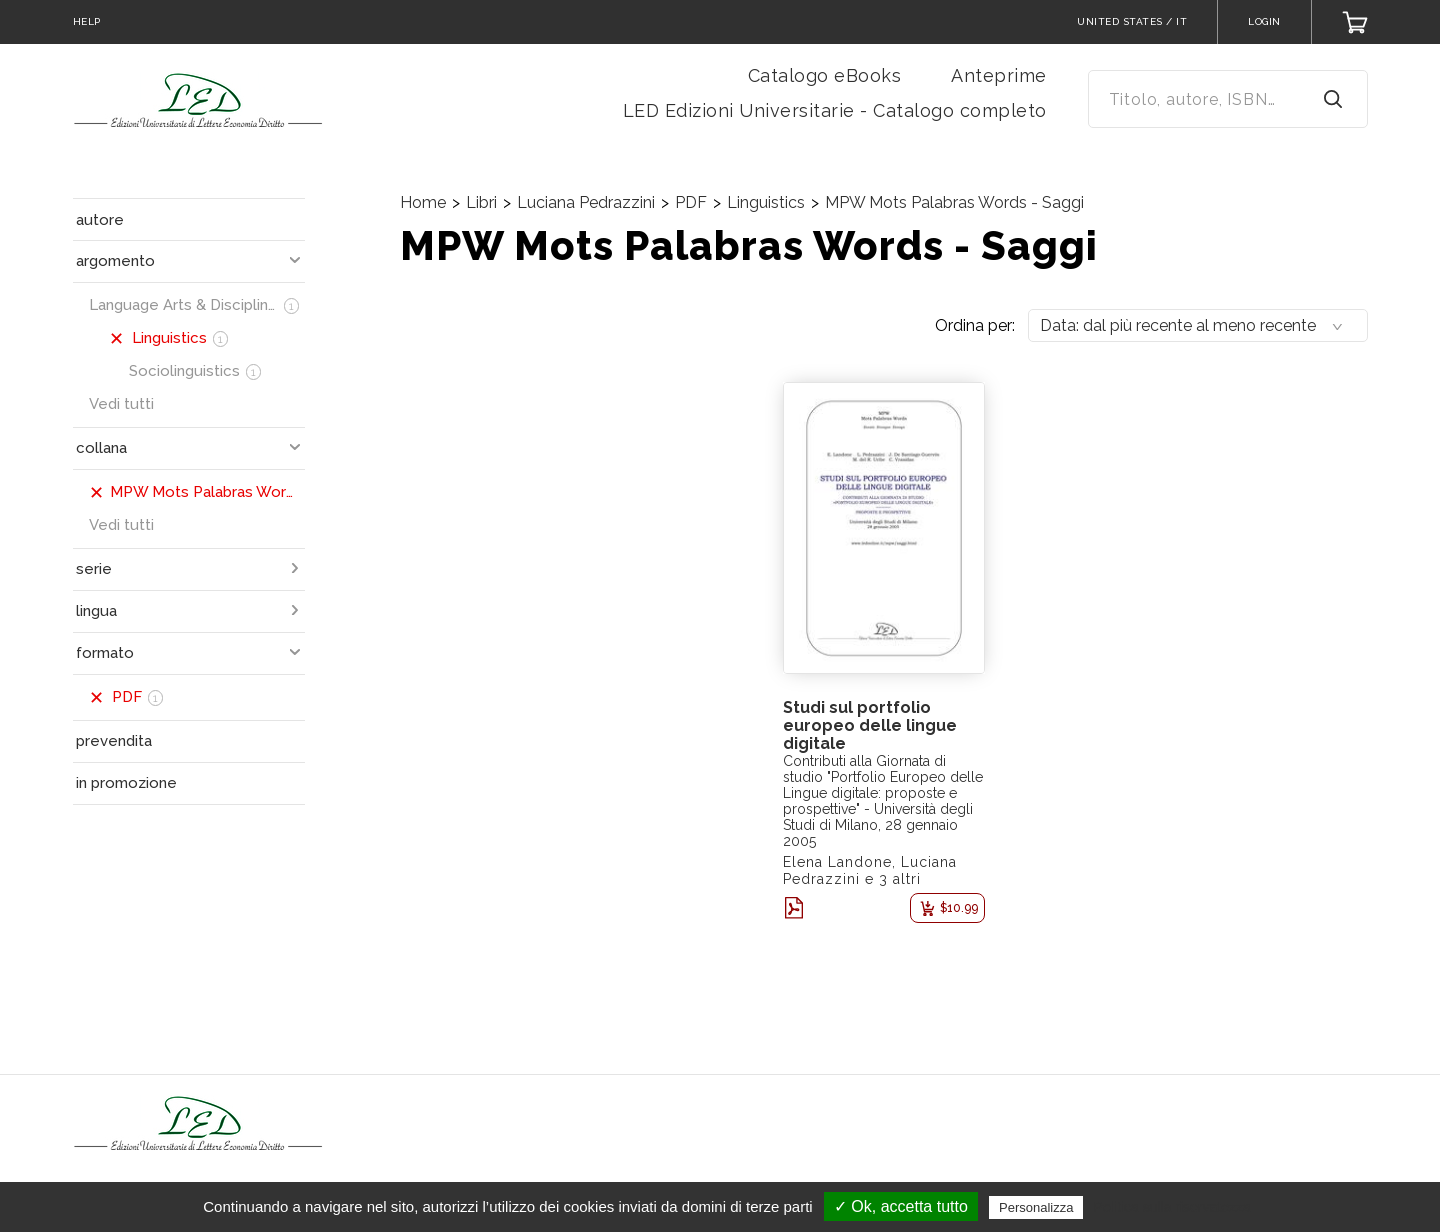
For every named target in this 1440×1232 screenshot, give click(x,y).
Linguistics (766, 202)
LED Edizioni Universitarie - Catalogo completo (835, 110)
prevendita (114, 741)
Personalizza (1036, 1207)
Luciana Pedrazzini (586, 202)
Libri (481, 202)
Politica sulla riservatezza (1172, 1207)
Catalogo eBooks (825, 75)
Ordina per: (975, 325)
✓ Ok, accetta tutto (901, 1206)
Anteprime (999, 75)
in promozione (126, 783)
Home (423, 202)
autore (100, 220)
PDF (691, 202)
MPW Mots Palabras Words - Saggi (954, 202)
